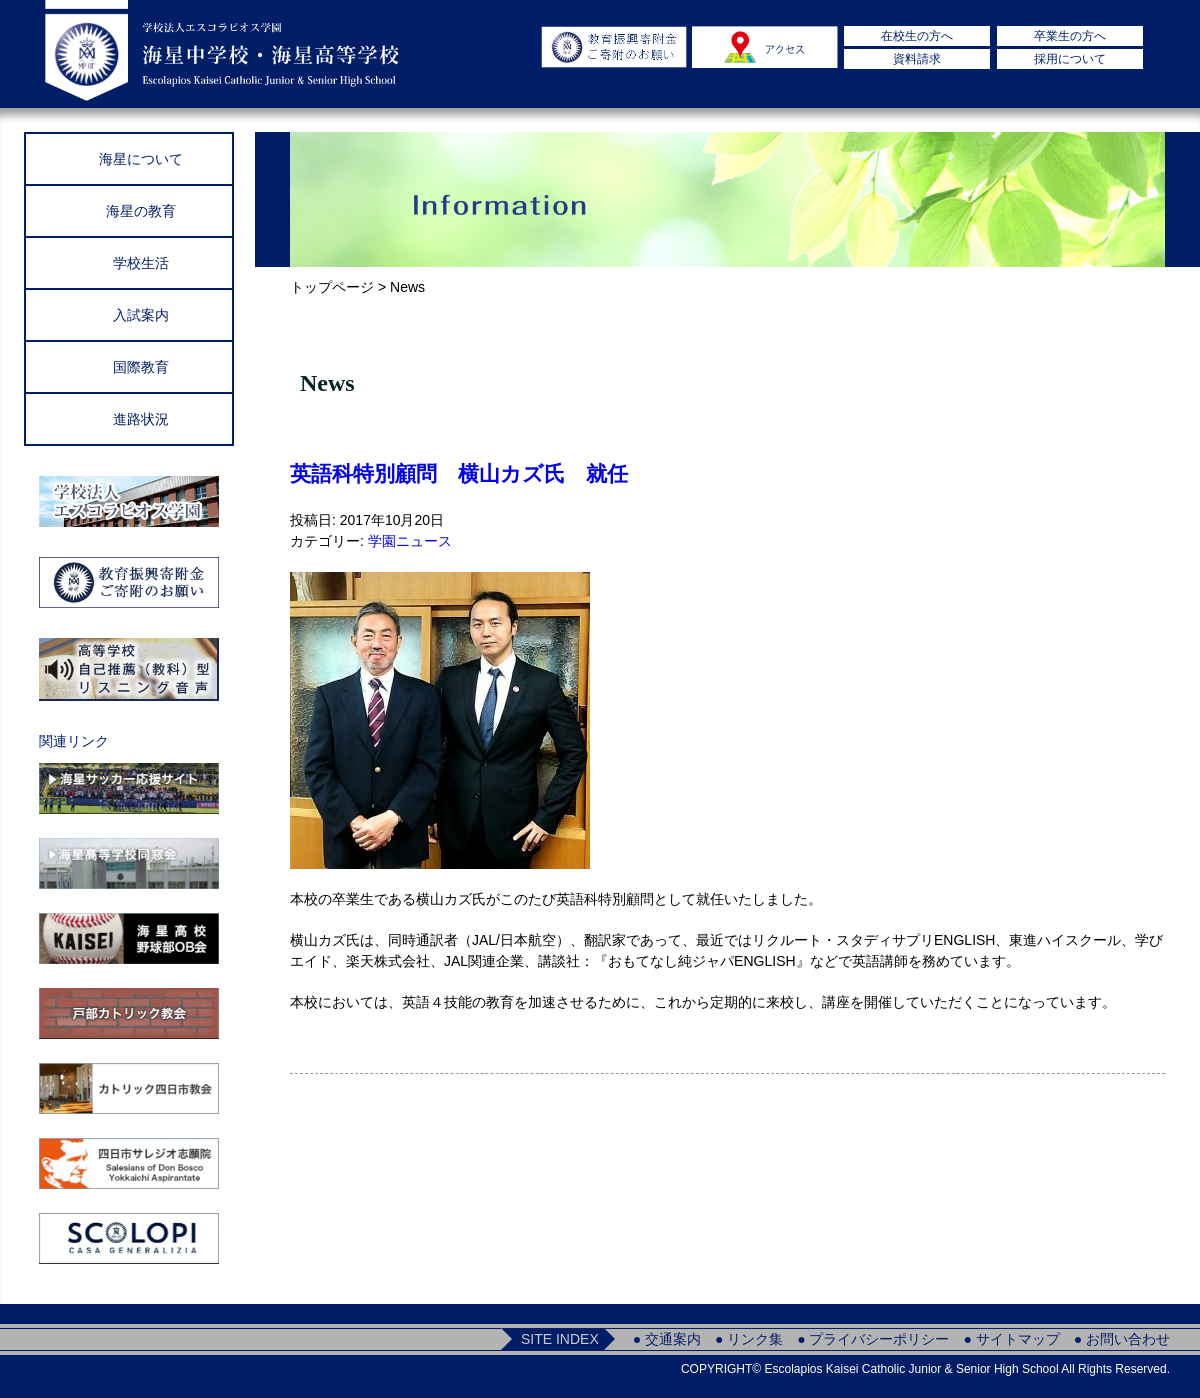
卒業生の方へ (1070, 36)
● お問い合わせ (1122, 1339)
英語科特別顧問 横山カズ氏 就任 (459, 473)
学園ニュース (410, 541)
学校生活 (141, 263)
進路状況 (141, 419)
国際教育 (141, 367)
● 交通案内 (667, 1339)
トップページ (332, 287)
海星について (141, 159)
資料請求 (917, 59)
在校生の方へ (917, 36)
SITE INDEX (560, 1339)
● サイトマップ (1011, 1339)
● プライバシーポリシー (873, 1339)
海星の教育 (141, 211)
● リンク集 (749, 1339)
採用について (1070, 59)
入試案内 (141, 315)
